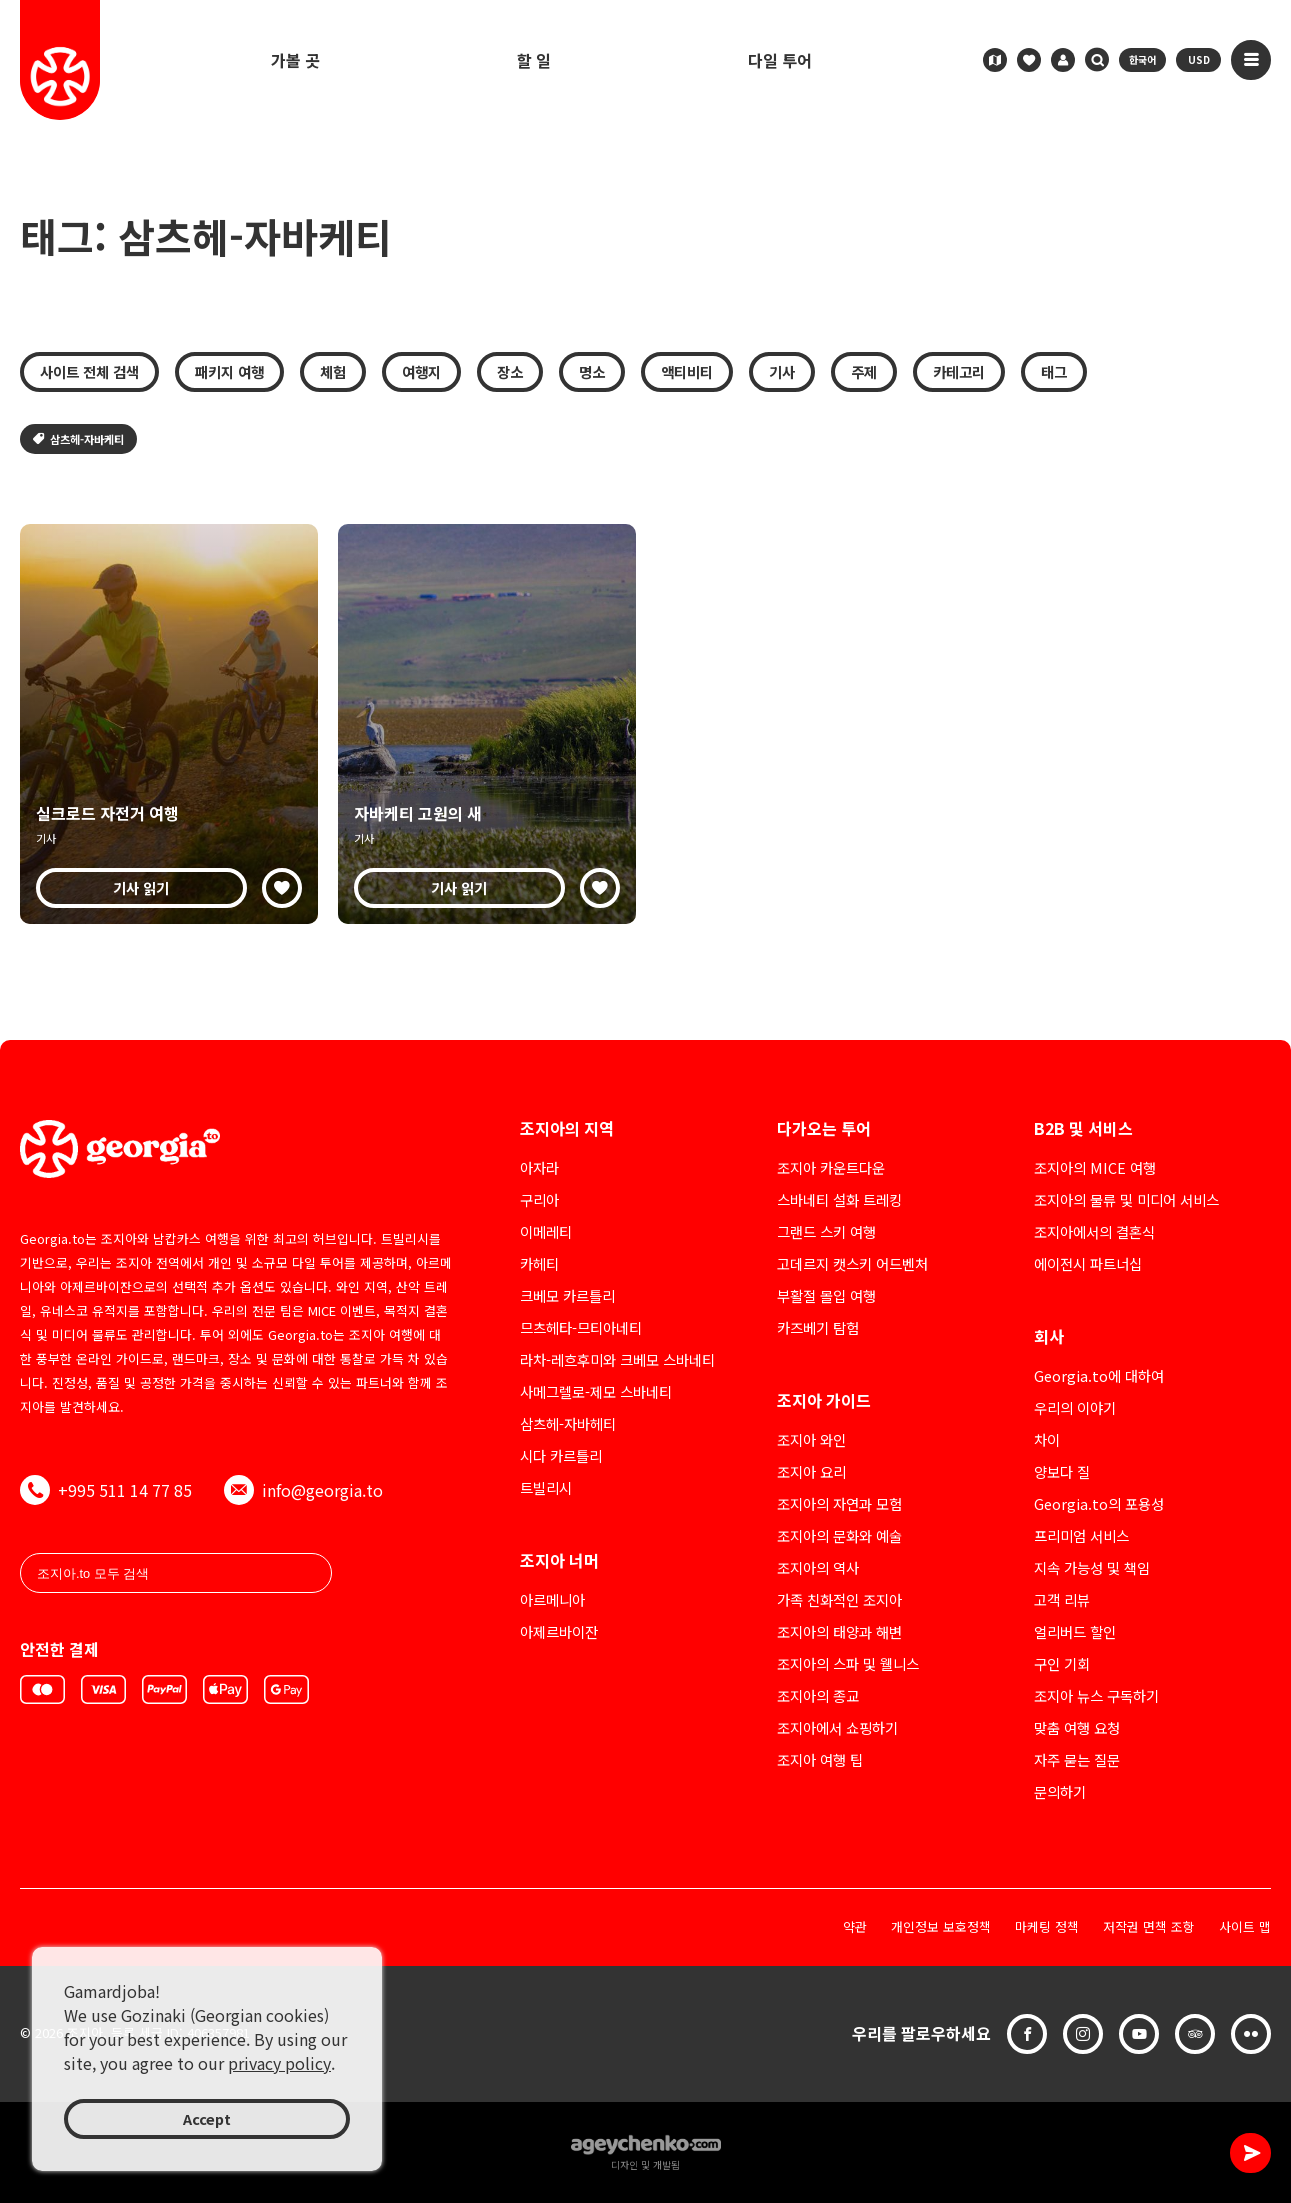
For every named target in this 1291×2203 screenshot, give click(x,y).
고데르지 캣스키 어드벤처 (852, 1263)
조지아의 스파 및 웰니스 (848, 1663)
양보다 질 (1062, 1471)
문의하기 (1060, 1791)
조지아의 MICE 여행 (1095, 1167)
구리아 (539, 1199)
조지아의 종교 (818, 1695)
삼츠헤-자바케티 (78, 439)
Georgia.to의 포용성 (1099, 1503)
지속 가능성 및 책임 (1092, 1567)
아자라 (539, 1167)
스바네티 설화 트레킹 (839, 1199)
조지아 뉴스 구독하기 (1096, 1695)
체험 (333, 371)
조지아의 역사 (818, 1567)
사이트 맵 (1245, 1927)
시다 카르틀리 (561, 1455)
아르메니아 (552, 1599)
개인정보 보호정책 (941, 1927)
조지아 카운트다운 (831, 1167)
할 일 (534, 60)
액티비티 (687, 371)
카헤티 (539, 1263)
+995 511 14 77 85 (106, 1490)
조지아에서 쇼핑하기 (837, 1727)
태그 (1054, 371)
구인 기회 (1062, 1663)
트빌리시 (546, 1487)
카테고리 (959, 371)
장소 (510, 371)
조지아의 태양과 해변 (839, 1631)
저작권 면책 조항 (1149, 1927)
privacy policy (279, 2063)
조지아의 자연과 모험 (839, 1503)
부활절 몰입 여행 (826, 1295)
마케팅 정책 (1047, 1927)
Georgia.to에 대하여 (1099, 1375)
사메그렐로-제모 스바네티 (596, 1391)
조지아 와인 (811, 1439)
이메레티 (546, 1231)
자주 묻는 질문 (1077, 1759)
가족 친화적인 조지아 (839, 1599)
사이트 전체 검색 (89, 371)
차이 (1047, 1439)
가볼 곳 (295, 60)
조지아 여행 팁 (820, 1759)
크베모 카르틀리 (567, 1295)
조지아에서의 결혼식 (1094, 1231)
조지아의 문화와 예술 (839, 1535)
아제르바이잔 (559, 1631)
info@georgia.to (303, 1490)
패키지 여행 (229, 371)
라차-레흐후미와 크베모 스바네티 (617, 1359)
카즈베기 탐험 (818, 1327)
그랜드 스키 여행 (826, 1231)
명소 (592, 371)
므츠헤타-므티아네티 (581, 1327)
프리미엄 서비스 (1081, 1535)
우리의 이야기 (1075, 1407)
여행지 (421, 371)
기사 (782, 371)
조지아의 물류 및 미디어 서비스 (1126, 1199)
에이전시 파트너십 (1088, 1263)
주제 (864, 371)
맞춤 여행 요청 (1077, 1727)
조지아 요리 (811, 1471)
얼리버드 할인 (1075, 1631)
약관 (855, 1927)
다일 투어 (780, 60)
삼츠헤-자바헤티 (568, 1423)
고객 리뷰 (1062, 1599)
